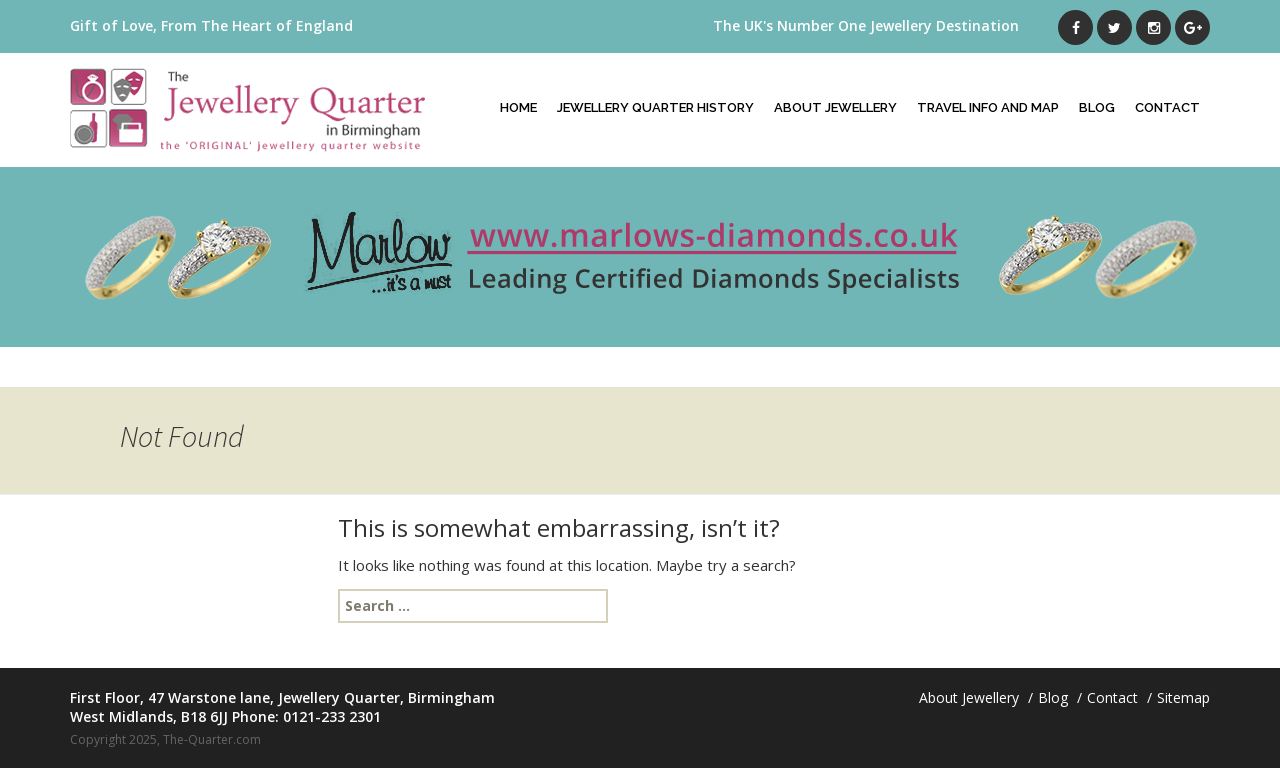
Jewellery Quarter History (655, 107)
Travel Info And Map (988, 107)
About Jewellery (835, 107)
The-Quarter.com (212, 739)
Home (518, 107)
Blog (1097, 107)
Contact (1167, 107)
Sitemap (1183, 697)
